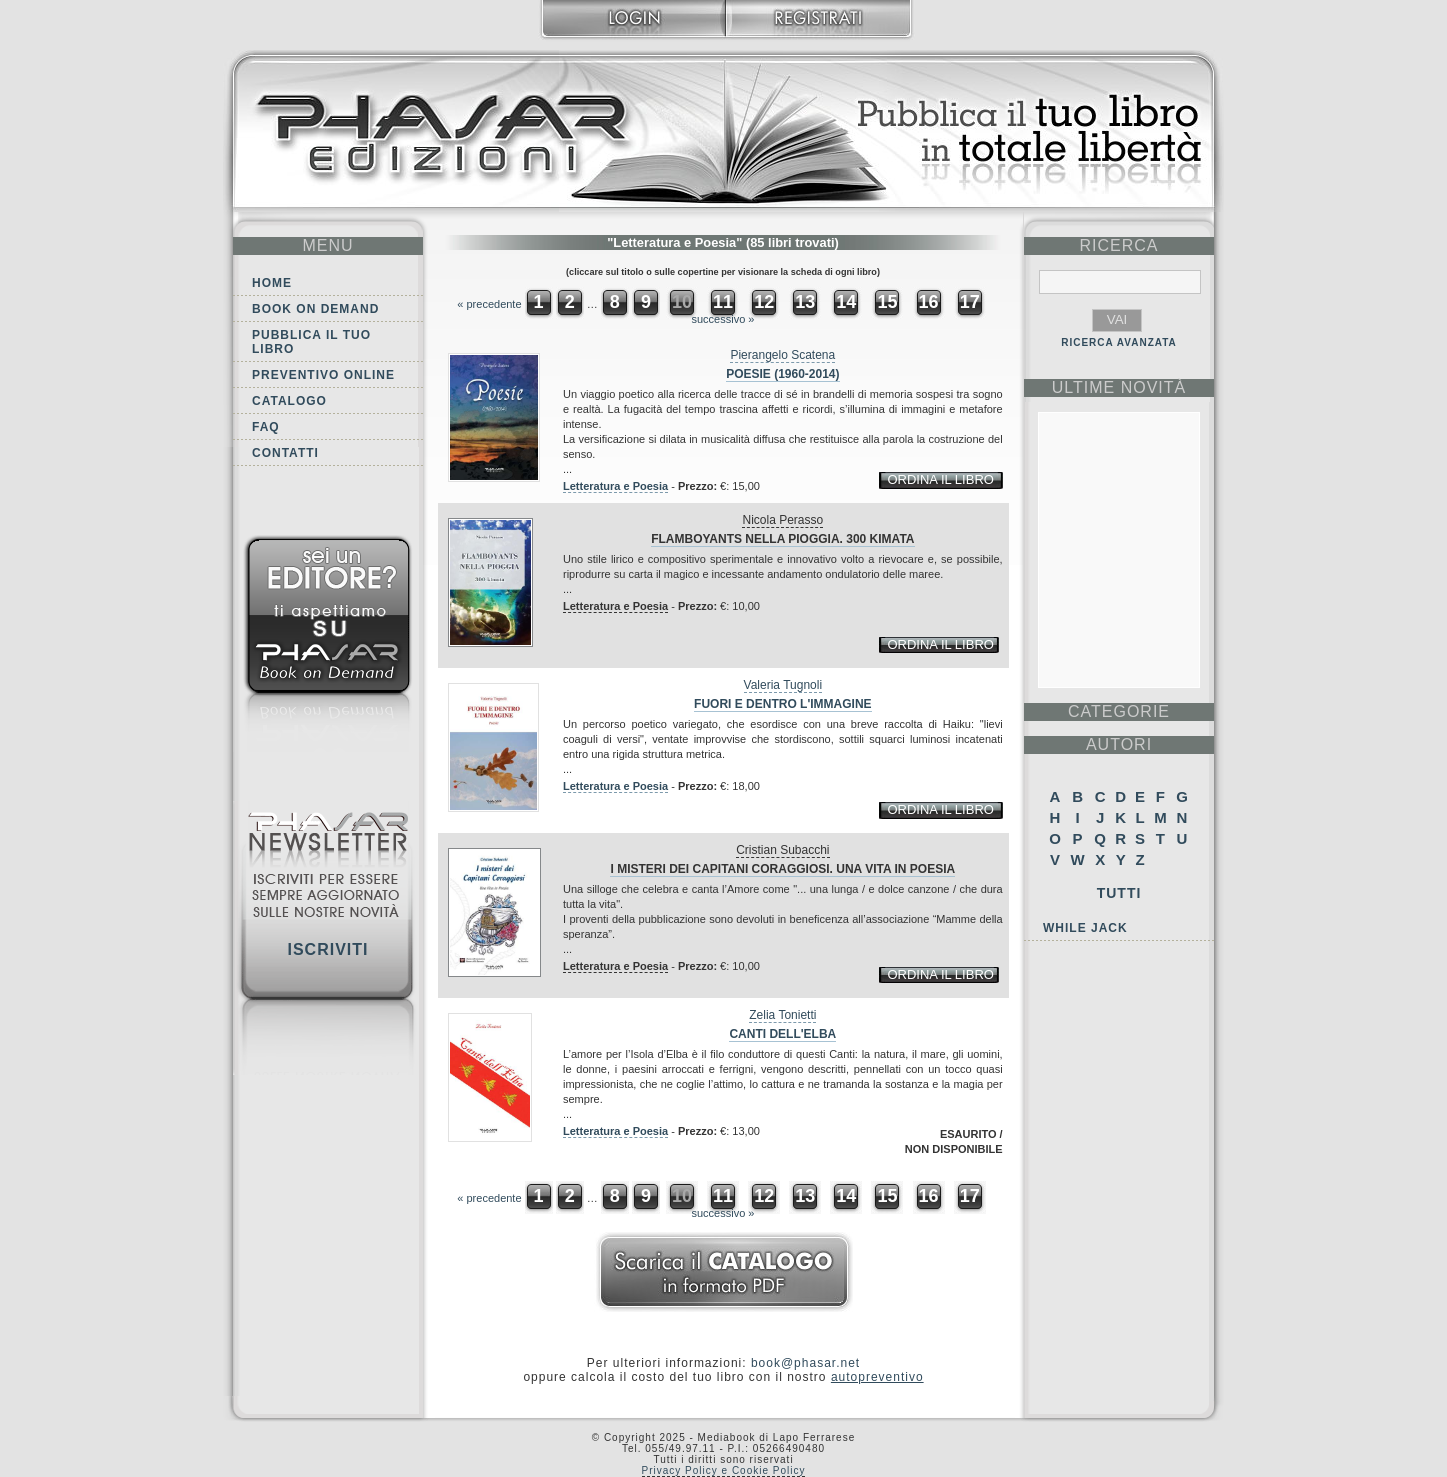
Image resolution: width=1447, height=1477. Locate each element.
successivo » (723, 319)
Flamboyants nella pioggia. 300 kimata (782, 539)
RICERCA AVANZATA (1119, 342)
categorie (1119, 711)
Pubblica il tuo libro (311, 342)
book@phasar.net (805, 1363)
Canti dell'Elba (782, 1034)
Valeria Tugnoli (783, 685)
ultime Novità (1119, 387)
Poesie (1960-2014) (782, 374)
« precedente (489, 304)
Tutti (1119, 893)
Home (272, 283)
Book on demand (315, 309)
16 (929, 302)
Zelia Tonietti (782, 1015)
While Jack (1085, 928)
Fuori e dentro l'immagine (783, 704)
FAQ (266, 427)
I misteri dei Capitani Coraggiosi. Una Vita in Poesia (782, 869)
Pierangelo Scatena (782, 355)
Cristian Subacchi (782, 850)
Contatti (285, 453)
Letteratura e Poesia (615, 486)
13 (805, 302)
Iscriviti (327, 949)
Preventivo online (323, 375)
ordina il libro (940, 479)
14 (846, 302)
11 (723, 302)
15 (887, 302)
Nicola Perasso (782, 520)
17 (970, 302)
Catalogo (289, 401)
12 (764, 302)
